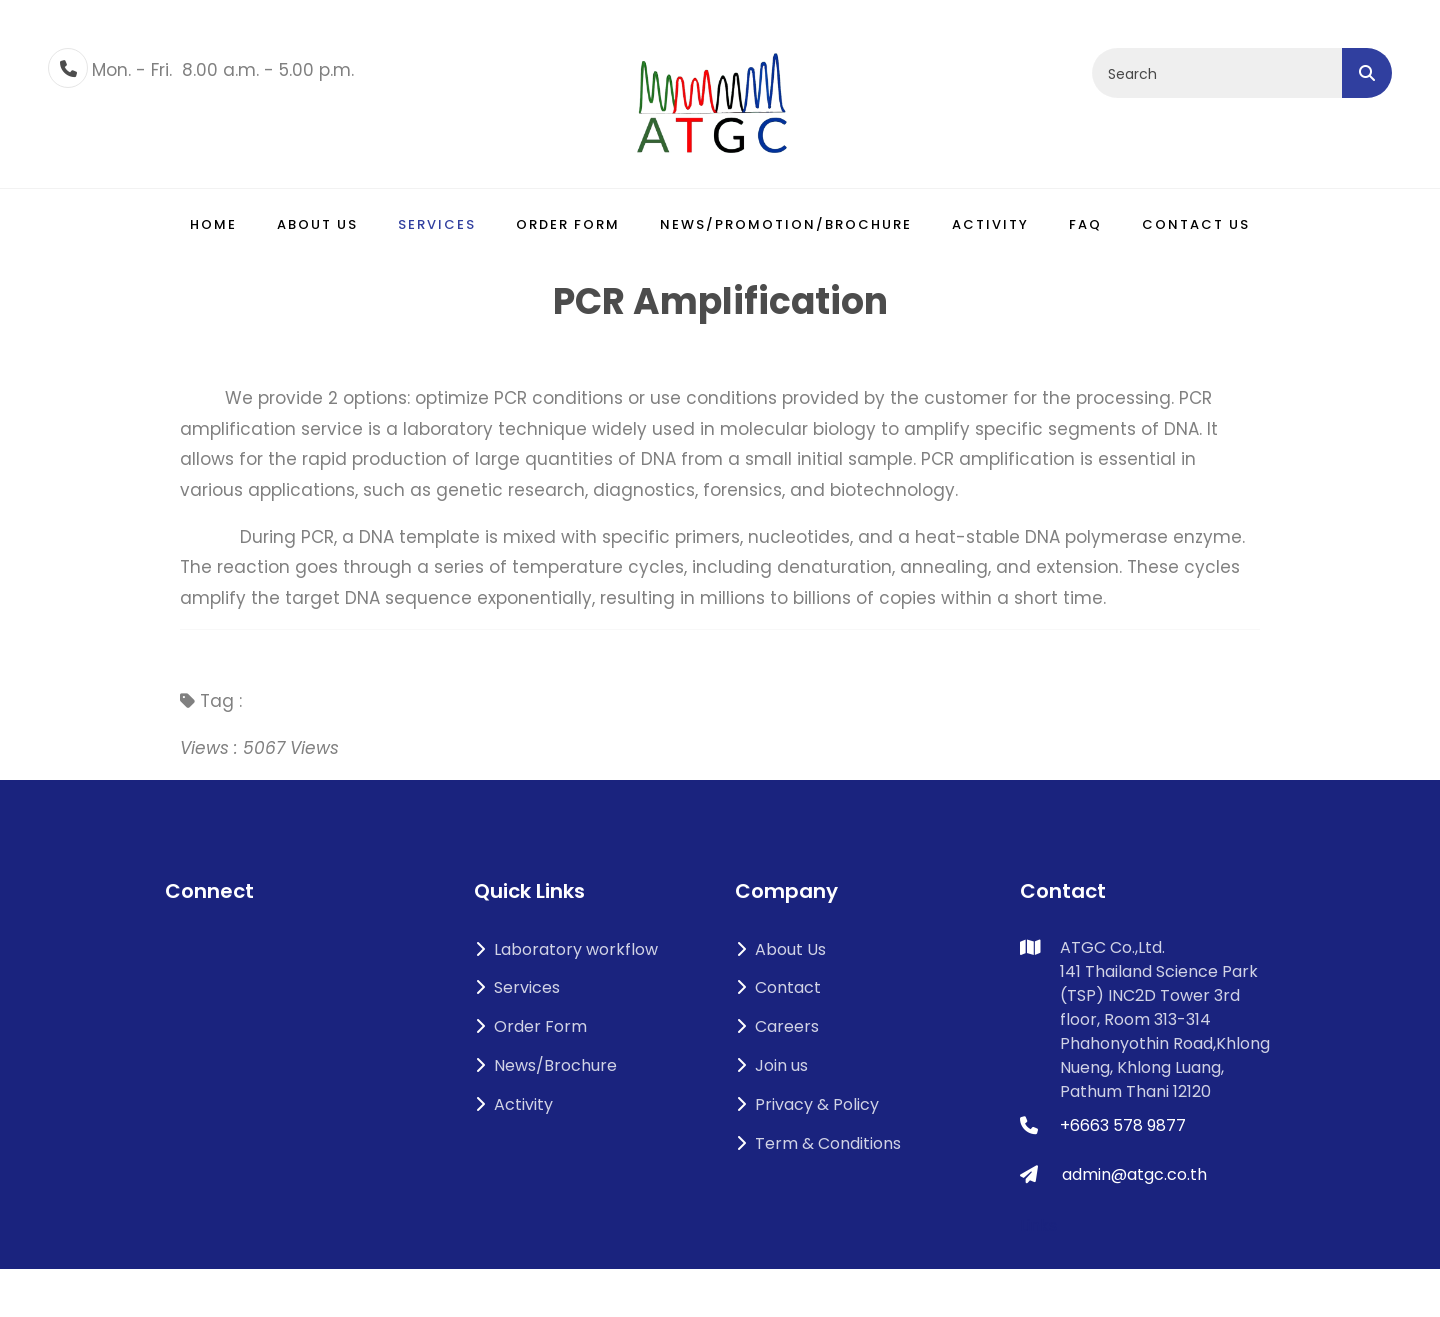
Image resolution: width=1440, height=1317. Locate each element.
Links (1038, 1225)
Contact (778, 987)
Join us (771, 1065)
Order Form (568, 224)
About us (317, 224)
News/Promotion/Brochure (786, 224)
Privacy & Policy (807, 1104)
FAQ (1085, 224)
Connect (209, 891)
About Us (780, 949)
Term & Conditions (818, 1143)
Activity (990, 224)
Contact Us (1196, 224)
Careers (777, 1026)
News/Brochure (545, 1065)
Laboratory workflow (566, 949)
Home (213, 224)
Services (437, 224)
